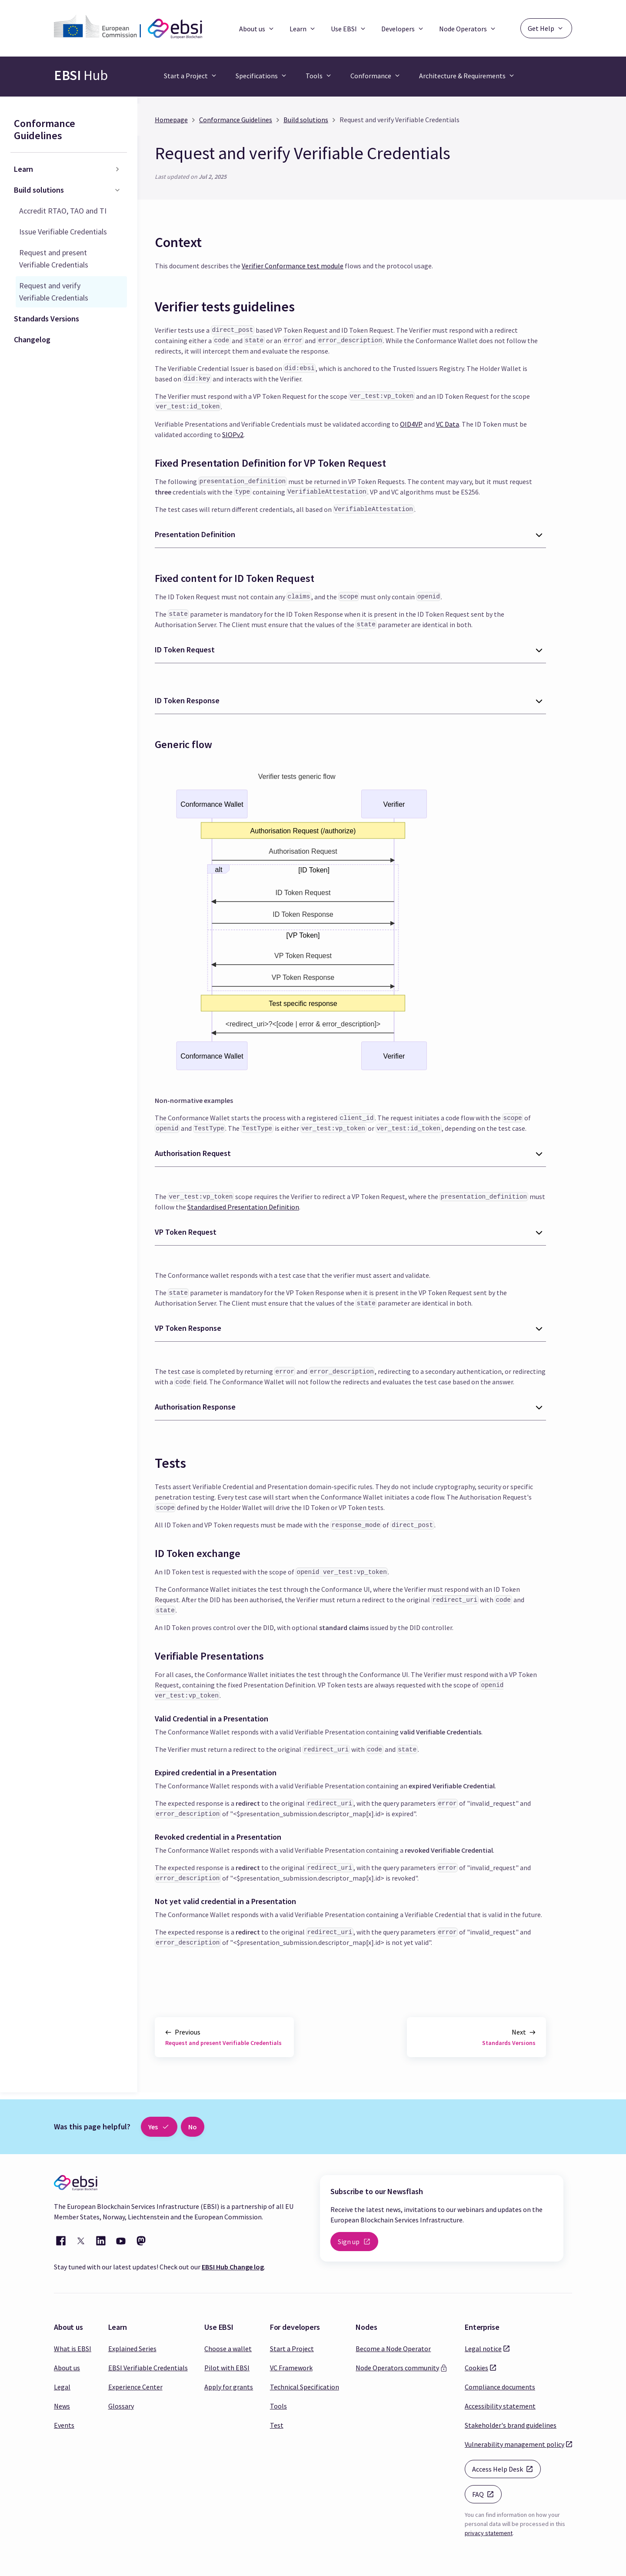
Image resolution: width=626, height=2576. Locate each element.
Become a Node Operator (393, 2348)
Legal (62, 2386)
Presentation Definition (195, 534)
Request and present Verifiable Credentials (53, 258)
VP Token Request (185, 1232)
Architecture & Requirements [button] (462, 75)
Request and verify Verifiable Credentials (53, 292)
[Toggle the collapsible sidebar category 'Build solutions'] (117, 190)
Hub (81, 75)
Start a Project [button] (186, 75)
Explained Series (132, 2348)
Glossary (121, 2406)
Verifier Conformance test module (292, 265)
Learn (303, 28)
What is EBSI (72, 2348)
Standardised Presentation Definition (243, 1207)
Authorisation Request (193, 1153)
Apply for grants (228, 2386)
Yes (159, 2126)
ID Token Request (185, 650)
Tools (278, 2406)
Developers (403, 28)
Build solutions (39, 190)
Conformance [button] (370, 75)
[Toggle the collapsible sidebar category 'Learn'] (117, 169)
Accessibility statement (500, 2406)
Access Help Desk (506, 2468)
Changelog (32, 339)
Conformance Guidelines (44, 129)
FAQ (487, 2494)
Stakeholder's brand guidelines (510, 2425)
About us (257, 28)
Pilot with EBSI (227, 2367)
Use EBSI (349, 28)
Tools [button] (314, 75)
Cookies (476, 2367)
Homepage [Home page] (171, 119)
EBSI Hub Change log (233, 2266)
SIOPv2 (232, 434)
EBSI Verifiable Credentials (148, 2367)
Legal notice (483, 2348)
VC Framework (291, 2367)
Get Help (546, 28)
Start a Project (292, 2348)
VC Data (447, 424)
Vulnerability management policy (514, 2444)
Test (276, 2425)
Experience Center (135, 2386)
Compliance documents (500, 2386)
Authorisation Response (195, 1407)
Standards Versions (46, 319)
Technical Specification (304, 2386)
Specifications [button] (257, 75)
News (62, 2406)
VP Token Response (188, 1328)
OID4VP (411, 424)
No (192, 2126)
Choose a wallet (228, 2348)
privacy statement (489, 2533)
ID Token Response (187, 700)
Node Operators (468, 28)
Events (64, 2425)
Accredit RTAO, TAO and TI (63, 211)
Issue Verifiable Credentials (63, 232)
